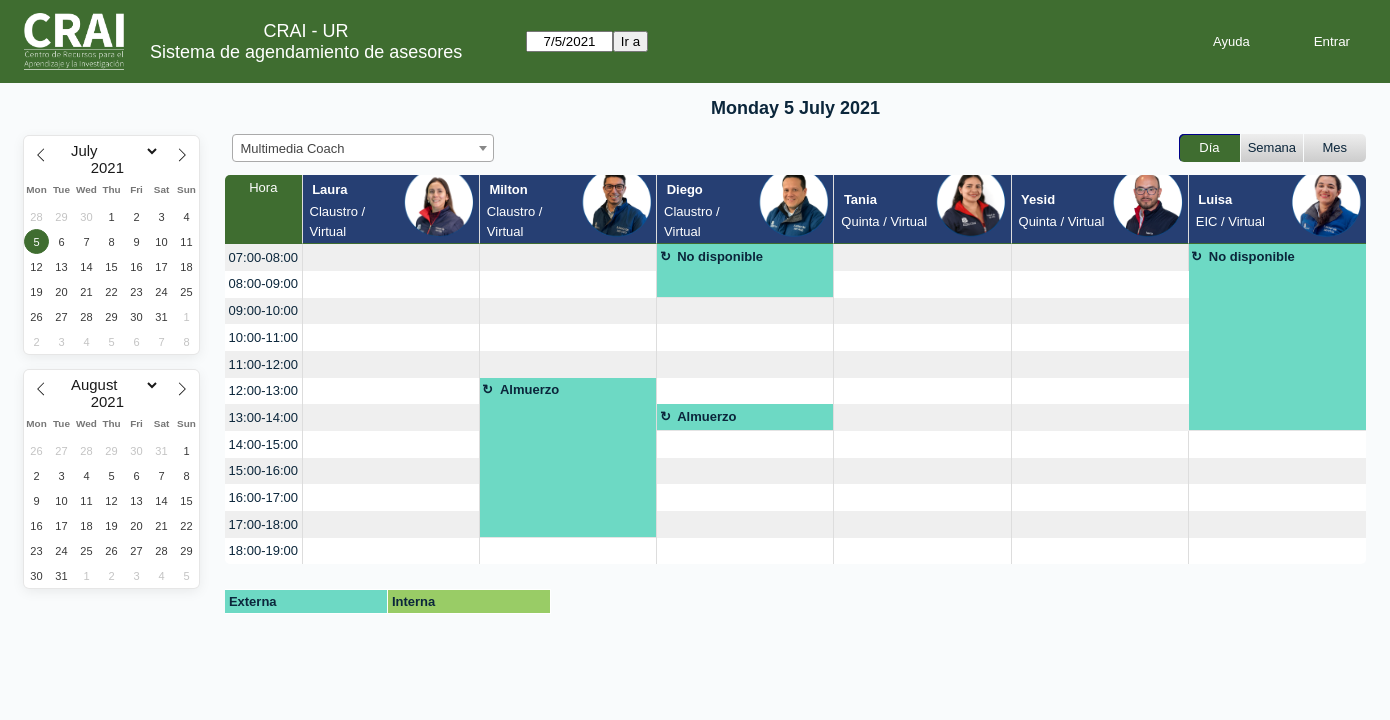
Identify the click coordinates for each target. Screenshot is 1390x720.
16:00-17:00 (263, 497)
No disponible (720, 256)
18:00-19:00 (263, 550)
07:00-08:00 (263, 257)
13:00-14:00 (263, 417)
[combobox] (363, 148)
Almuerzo (529, 389)
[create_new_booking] (391, 257)
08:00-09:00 (263, 283)
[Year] (112, 168)
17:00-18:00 (263, 524)
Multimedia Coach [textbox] (293, 148)
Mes (1335, 147)
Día (1209, 147)
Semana (1272, 147)
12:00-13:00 (263, 390)
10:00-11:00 (263, 337)
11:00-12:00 (263, 364)
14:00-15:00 (263, 444)
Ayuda (1231, 41)
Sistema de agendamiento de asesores (306, 52)
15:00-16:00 (263, 470)
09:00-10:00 (263, 310)
